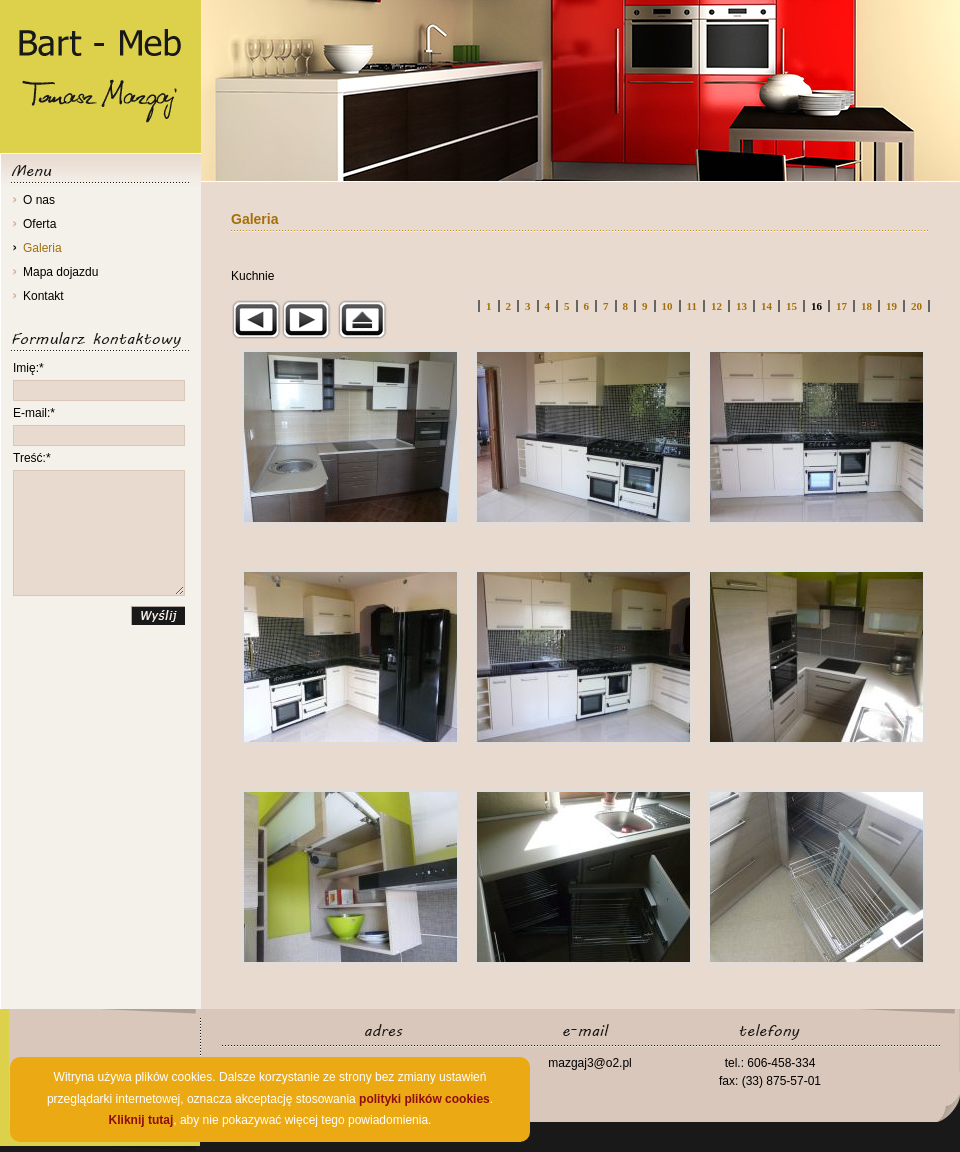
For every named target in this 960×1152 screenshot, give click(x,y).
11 (692, 306)
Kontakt (43, 296)
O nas (39, 200)
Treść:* (32, 458)
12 (716, 306)
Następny (306, 319)
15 (791, 306)
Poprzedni (256, 319)
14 (766, 306)
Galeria (42, 248)
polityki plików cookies (424, 1099)
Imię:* (28, 368)
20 (916, 306)
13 (741, 306)
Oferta (39, 224)
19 (891, 306)
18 (866, 306)
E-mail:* (34, 413)
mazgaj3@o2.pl (590, 1063)
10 (667, 306)
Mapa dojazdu (60, 272)
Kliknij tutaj (141, 1120)
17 (841, 306)
